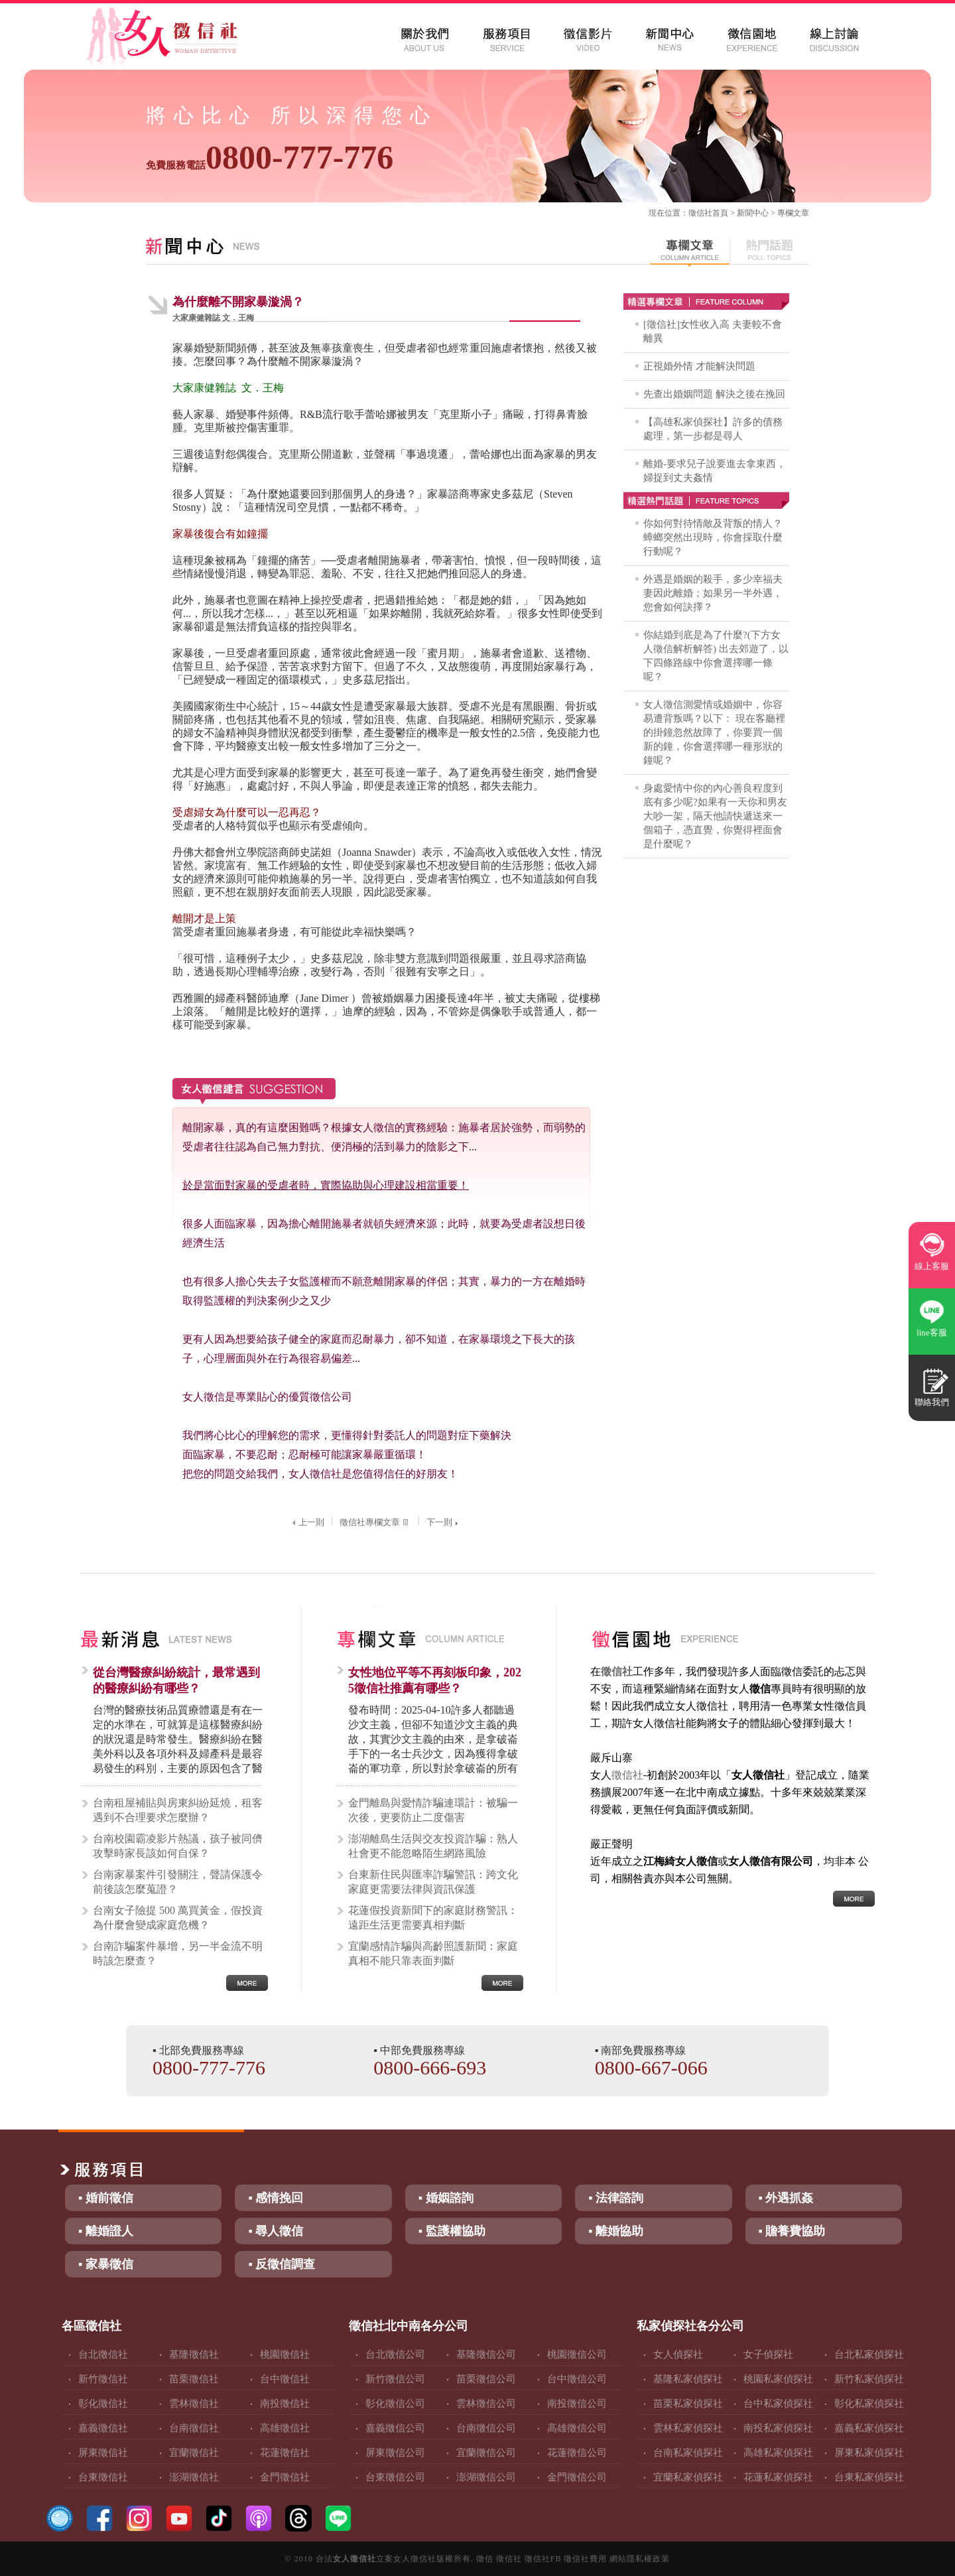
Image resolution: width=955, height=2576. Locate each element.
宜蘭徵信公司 (486, 2452)
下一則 (443, 1522)
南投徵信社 (285, 2403)
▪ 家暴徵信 (105, 2264)
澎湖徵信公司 (486, 2477)
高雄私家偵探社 (778, 2452)
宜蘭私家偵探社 (688, 2477)
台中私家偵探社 (778, 2403)
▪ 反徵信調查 (281, 2264)
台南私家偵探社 (688, 2452)
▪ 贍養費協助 (792, 2231)
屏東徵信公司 (395, 2452)
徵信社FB (543, 2558)
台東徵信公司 (395, 2477)
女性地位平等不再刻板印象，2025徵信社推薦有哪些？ (434, 1680)
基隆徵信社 (194, 2354)
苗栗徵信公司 (486, 2379)
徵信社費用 (585, 2558)
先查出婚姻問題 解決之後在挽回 (714, 394)
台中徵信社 (285, 2379)
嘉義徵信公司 (395, 2428)
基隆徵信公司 (486, 2354)
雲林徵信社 (194, 2403)
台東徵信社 (103, 2477)
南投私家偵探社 (778, 2428)
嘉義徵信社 (103, 2428)
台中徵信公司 (577, 2379)
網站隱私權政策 (639, 2558)
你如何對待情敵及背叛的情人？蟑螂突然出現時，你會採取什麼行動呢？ (713, 537)
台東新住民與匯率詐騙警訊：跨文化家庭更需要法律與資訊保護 (433, 1882)
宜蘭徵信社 (194, 2452)
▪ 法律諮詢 (615, 2197)
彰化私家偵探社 (869, 2403)
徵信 (484, 2558)
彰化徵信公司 (395, 2403)
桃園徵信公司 (577, 2354)
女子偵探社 (768, 2354)
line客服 (932, 1332)
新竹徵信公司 (395, 2379)
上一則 (306, 1522)
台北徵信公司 (395, 2354)
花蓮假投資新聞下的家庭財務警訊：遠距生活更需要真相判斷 (433, 1918)
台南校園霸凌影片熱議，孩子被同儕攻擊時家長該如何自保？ (178, 1846)
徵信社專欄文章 (375, 1522)
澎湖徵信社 (194, 2477)
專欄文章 (793, 213)
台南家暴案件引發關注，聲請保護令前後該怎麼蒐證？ (178, 1882)
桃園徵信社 (285, 2354)
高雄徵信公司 (577, 2428)
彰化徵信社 (103, 2403)
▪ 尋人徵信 (275, 2231)
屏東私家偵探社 (869, 2452)
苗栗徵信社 (194, 2379)
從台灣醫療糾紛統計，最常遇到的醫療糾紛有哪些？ (176, 1680)
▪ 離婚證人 (105, 2231)
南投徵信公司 (577, 2403)
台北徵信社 (103, 2354)
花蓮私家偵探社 (778, 2477)
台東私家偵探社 (869, 2477)
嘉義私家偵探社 (869, 2428)
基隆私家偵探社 (688, 2379)
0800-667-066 (651, 2067)
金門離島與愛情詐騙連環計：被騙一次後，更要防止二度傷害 (433, 1810)
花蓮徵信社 (285, 2452)
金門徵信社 (285, 2477)
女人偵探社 (678, 2354)
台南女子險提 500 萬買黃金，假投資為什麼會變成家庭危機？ (178, 1918)
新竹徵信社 (103, 2379)
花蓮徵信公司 (577, 2452)
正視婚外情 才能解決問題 (699, 366)
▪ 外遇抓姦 (786, 2197)
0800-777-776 (269, 157)
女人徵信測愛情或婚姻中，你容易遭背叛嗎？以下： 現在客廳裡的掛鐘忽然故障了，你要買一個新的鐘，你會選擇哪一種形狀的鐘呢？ (714, 732)
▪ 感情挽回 (275, 2197)
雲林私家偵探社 (688, 2428)
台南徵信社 (194, 2428)
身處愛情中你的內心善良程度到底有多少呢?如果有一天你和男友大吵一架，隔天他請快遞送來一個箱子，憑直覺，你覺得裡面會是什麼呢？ (715, 816)
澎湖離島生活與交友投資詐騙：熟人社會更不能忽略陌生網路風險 (433, 1846)
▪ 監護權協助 (451, 2231)
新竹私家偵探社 (869, 2379)
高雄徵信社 (285, 2428)
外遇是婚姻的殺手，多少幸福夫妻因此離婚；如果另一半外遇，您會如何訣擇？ (713, 593)
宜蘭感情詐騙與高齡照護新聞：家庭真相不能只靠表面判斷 (433, 1953)
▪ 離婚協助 (615, 2231)
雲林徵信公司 (486, 2403)
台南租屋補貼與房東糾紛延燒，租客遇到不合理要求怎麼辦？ (178, 1810)
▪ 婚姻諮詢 (446, 2197)
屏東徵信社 (103, 2452)
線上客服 (932, 1266)
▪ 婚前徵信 (105, 2197)
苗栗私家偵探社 (688, 2403)
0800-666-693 (429, 2067)
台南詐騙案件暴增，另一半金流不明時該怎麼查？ (178, 1953)
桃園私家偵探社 (778, 2379)
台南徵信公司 (486, 2428)
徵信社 (700, 213)
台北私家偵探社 (869, 2354)
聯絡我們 (932, 1402)
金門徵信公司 (577, 2477)
